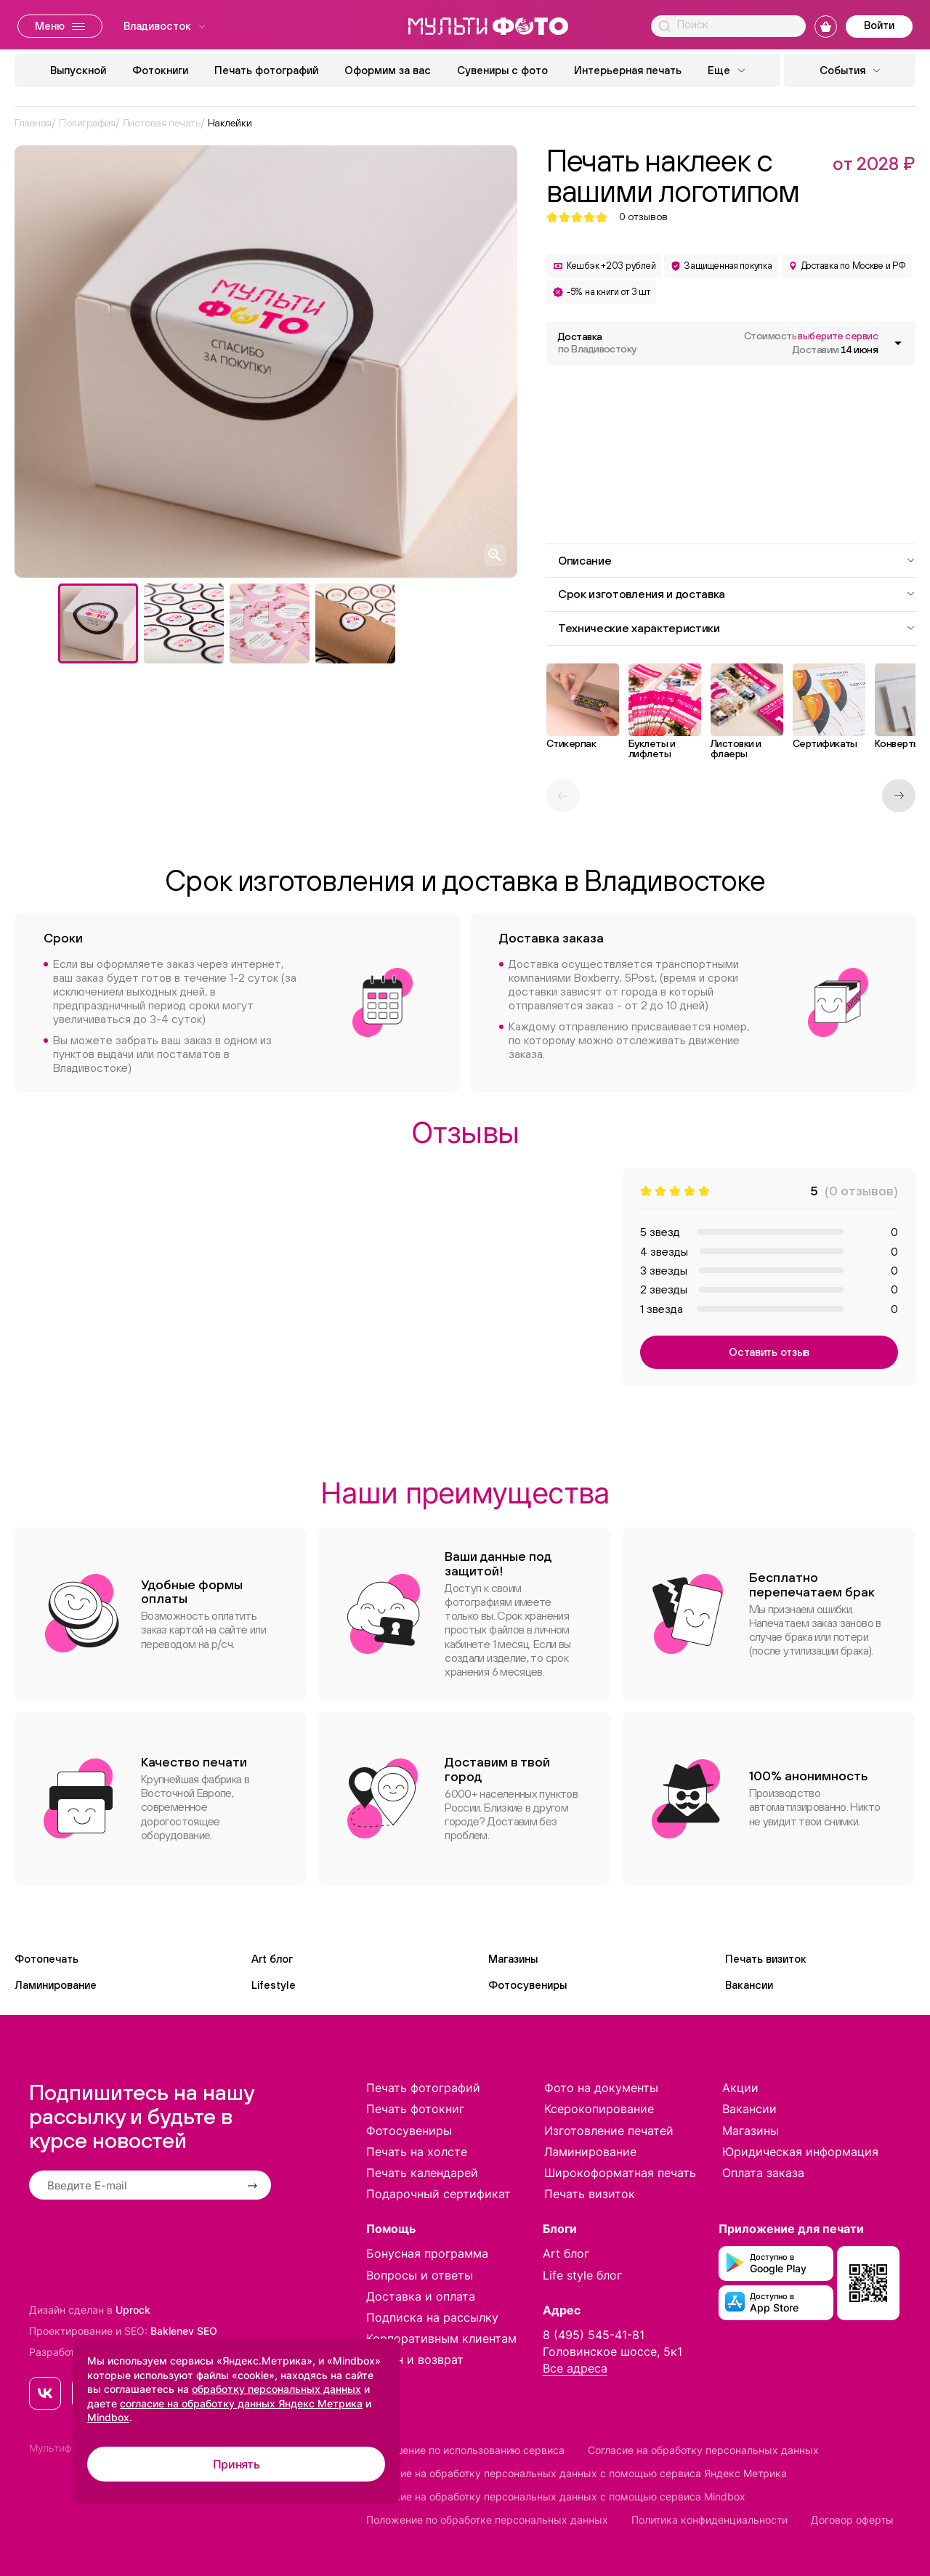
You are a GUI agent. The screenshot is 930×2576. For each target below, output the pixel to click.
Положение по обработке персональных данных (487, 2520)
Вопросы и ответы (419, 2275)
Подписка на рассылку (432, 2317)
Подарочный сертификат (438, 2194)
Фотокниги (160, 70)
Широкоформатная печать (620, 2172)
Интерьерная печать (628, 70)
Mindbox (108, 2417)
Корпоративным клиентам (441, 2338)
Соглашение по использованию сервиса (465, 2450)
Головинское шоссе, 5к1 (612, 2351)
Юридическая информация (800, 2151)
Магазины (513, 1959)
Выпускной (78, 70)
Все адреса (575, 2368)
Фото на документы (601, 2087)
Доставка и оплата (420, 2296)
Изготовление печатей (609, 2130)
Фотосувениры (527, 1985)
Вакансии (749, 1985)
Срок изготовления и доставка (736, 593)
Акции (740, 2087)
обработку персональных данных (276, 2389)
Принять (236, 2464)
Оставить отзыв (769, 1352)
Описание (736, 560)
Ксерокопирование (599, 2108)
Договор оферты (852, 2520)
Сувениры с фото (502, 70)
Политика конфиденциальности (709, 2520)
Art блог (272, 1959)
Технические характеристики (736, 627)
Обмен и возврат (415, 2359)
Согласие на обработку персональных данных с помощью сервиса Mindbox (555, 2496)
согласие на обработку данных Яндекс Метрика (241, 2403)
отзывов (643, 216)
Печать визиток (765, 1959)
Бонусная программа (427, 2253)
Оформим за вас (387, 70)
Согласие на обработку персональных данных (703, 2450)
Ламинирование (56, 1985)
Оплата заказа (763, 2172)
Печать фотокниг (415, 2108)
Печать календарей (422, 2172)
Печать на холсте (416, 2151)
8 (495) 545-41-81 (593, 2334)
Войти (879, 25)
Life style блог (582, 2275)
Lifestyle (273, 1985)
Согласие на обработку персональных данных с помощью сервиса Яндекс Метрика (576, 2473)
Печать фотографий (266, 70)
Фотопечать (46, 1959)
